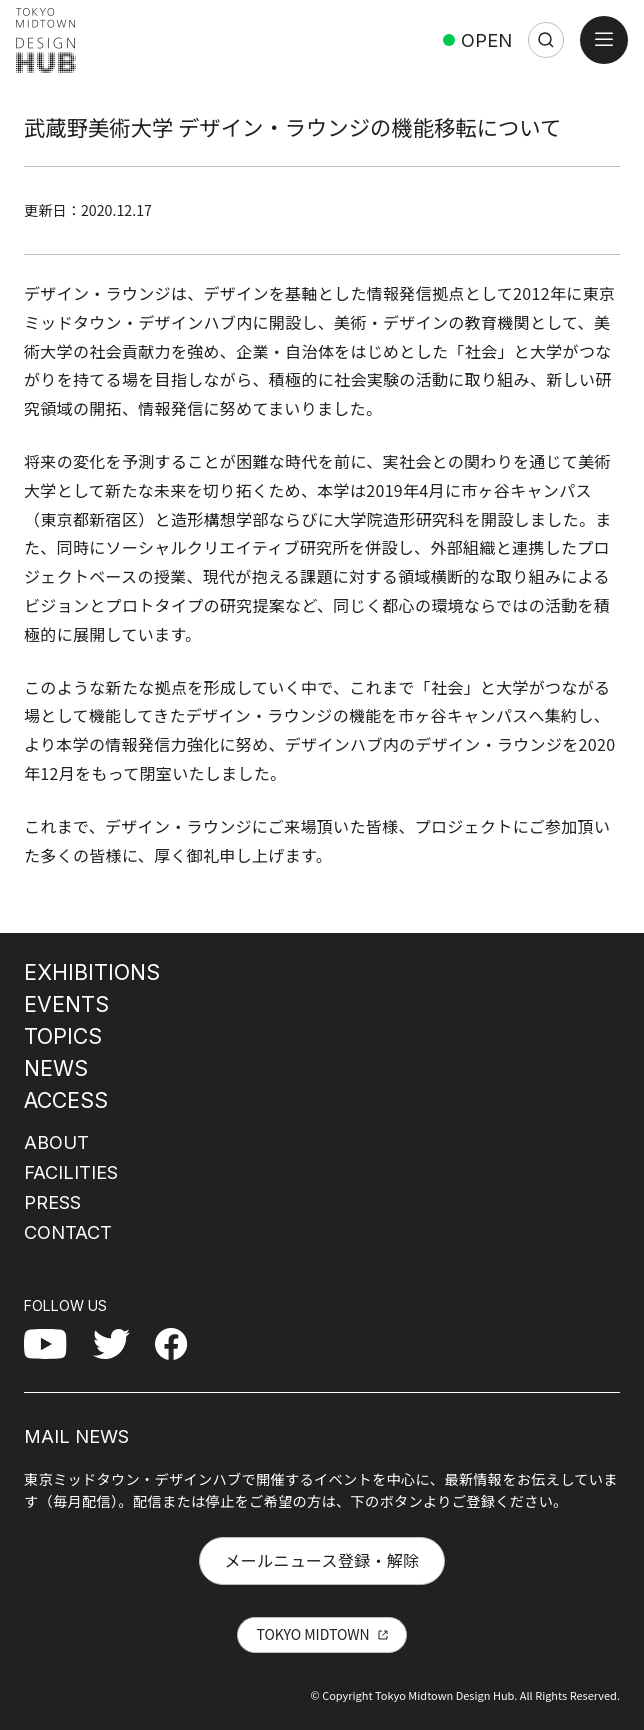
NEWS (56, 1068)
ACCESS (66, 1100)
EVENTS (66, 1004)
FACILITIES (71, 1172)
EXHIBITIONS (92, 972)
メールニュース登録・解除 (321, 1560)
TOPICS (63, 1036)
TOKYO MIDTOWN (312, 1634)
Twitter (119, 1343)
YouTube (56, 1343)
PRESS (52, 1202)
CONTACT (68, 1232)
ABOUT (56, 1142)
